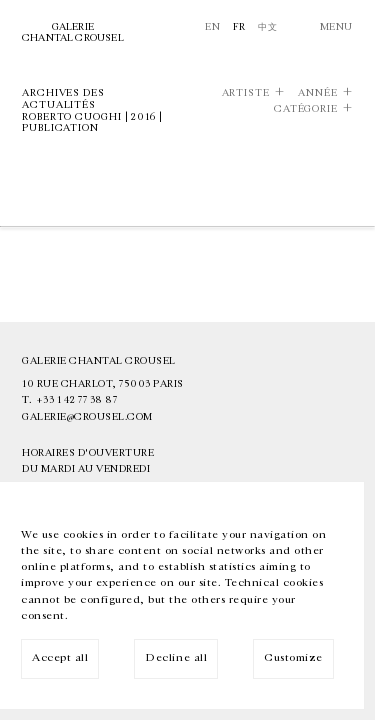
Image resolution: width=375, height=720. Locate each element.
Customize (293, 657)
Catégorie (306, 109)
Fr (239, 27)
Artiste (246, 93)
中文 (267, 27)
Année (318, 93)
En (212, 27)
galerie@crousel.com (87, 417)
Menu (336, 27)
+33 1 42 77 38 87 (77, 400)
